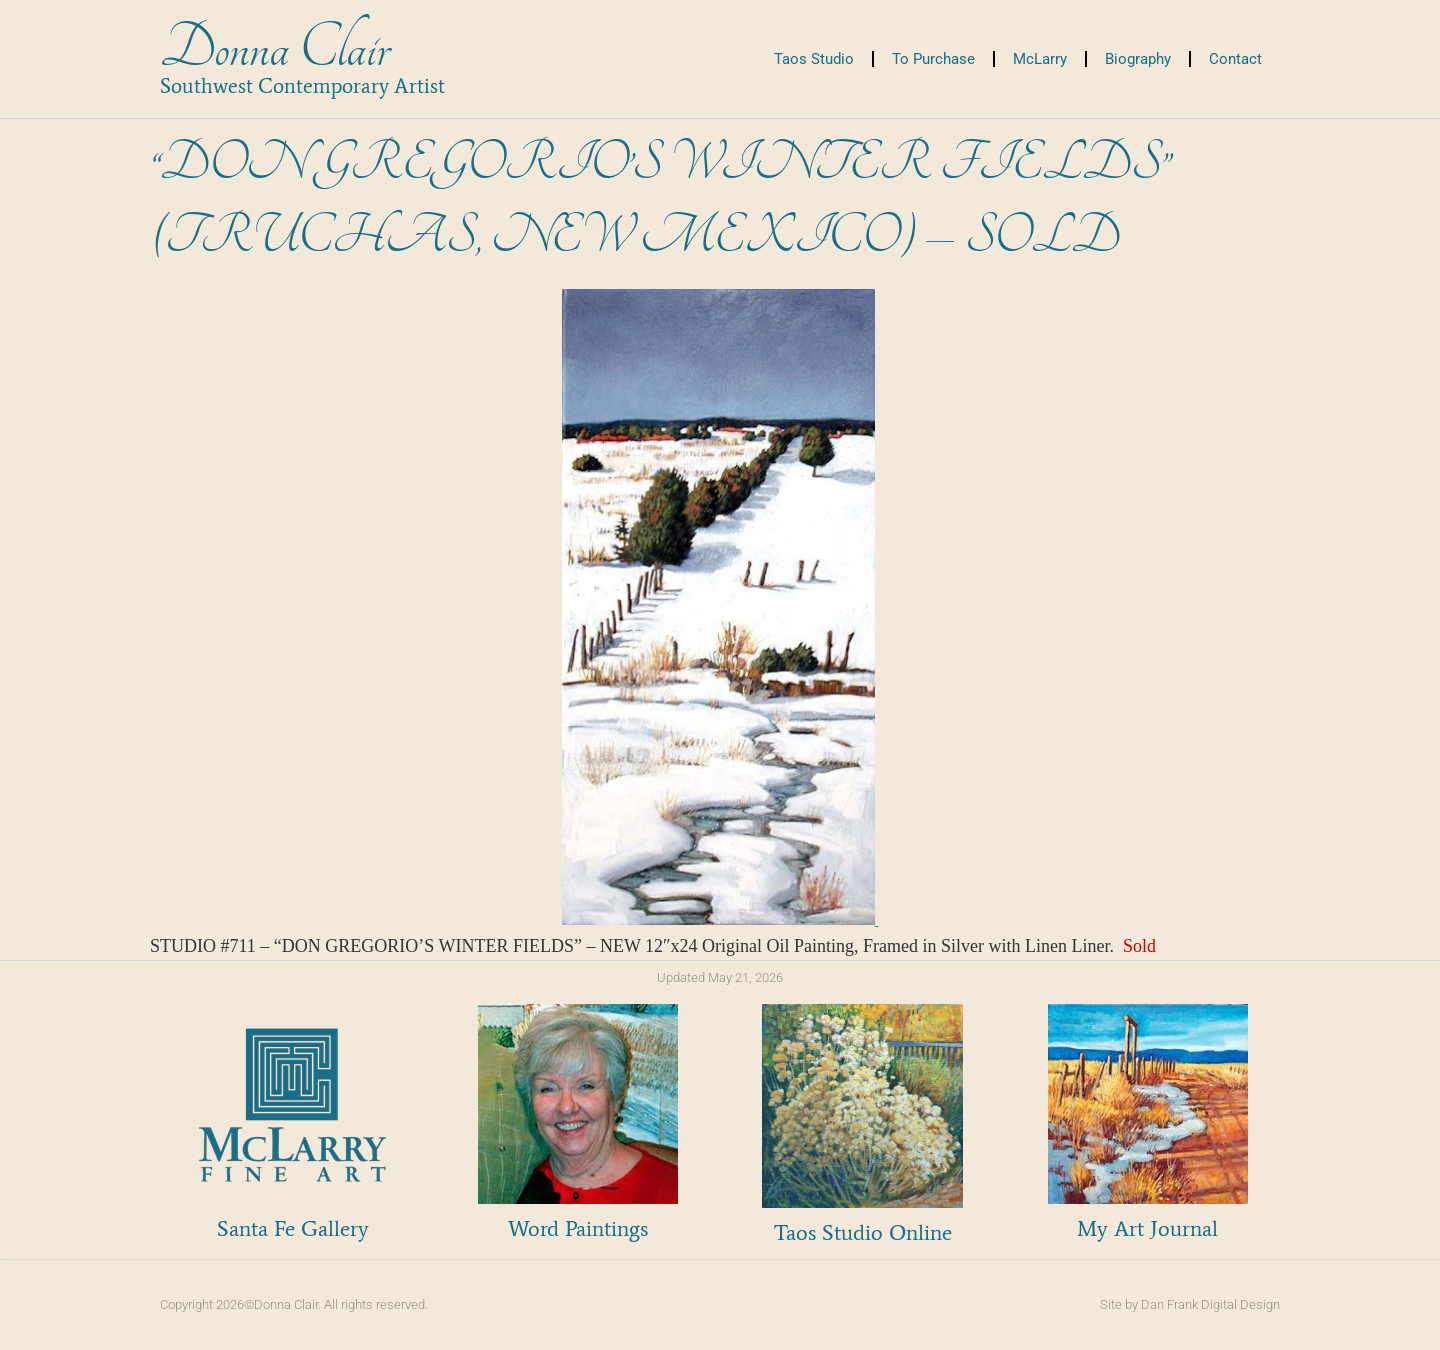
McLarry (1040, 59)
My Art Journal (1147, 1228)
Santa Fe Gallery (293, 1228)
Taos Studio (814, 59)
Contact (1235, 59)
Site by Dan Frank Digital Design (1190, 1304)
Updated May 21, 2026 (720, 977)
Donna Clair (274, 48)
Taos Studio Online (863, 1232)
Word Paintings (578, 1228)
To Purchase (933, 59)
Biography (1138, 59)
